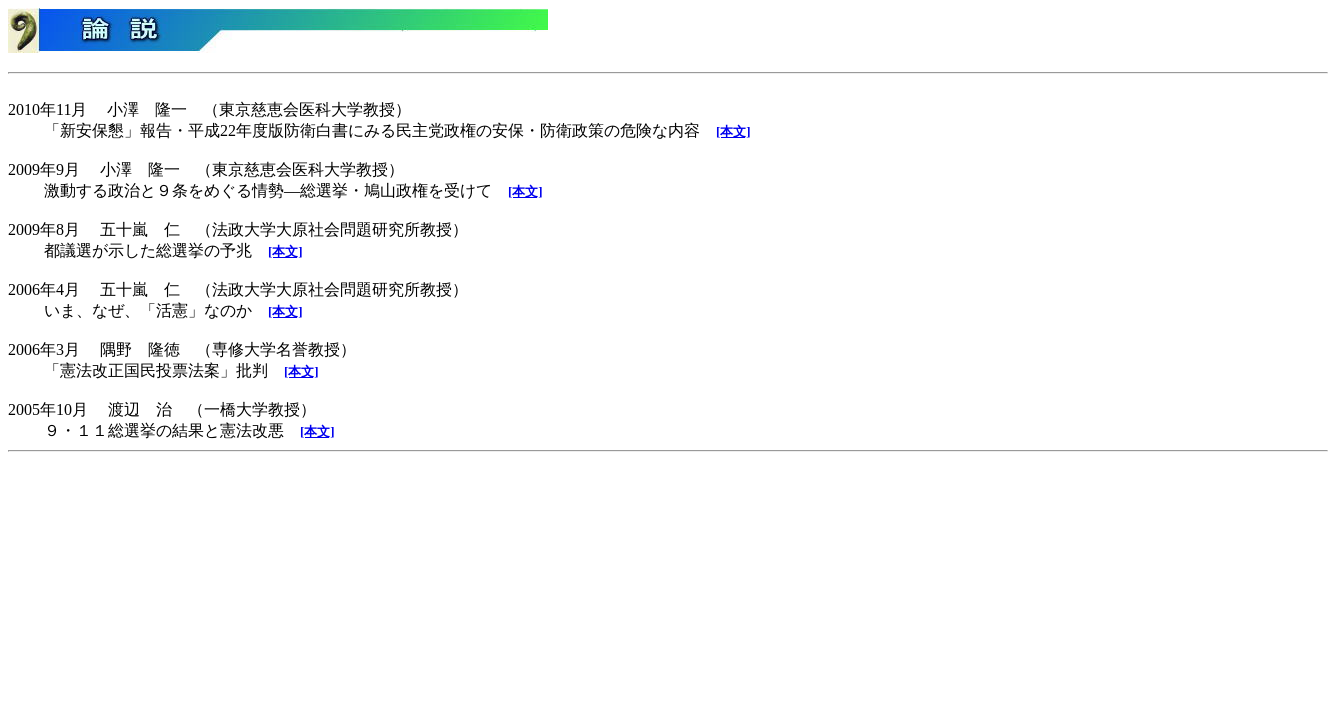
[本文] (733, 131)
